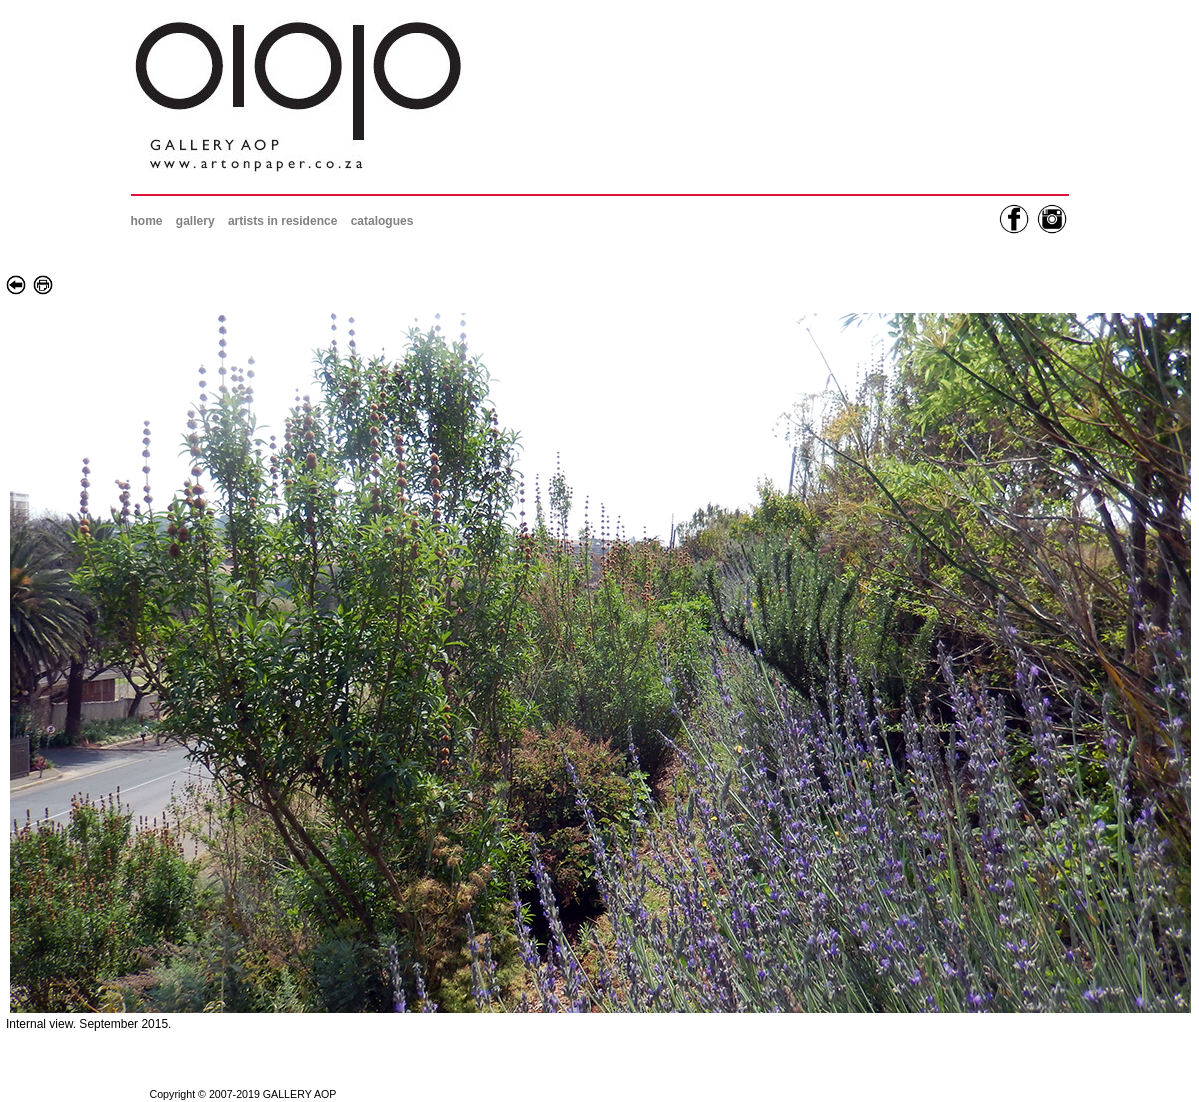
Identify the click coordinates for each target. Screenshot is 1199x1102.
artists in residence (282, 221)
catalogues (382, 221)
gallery (195, 221)
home (147, 221)
